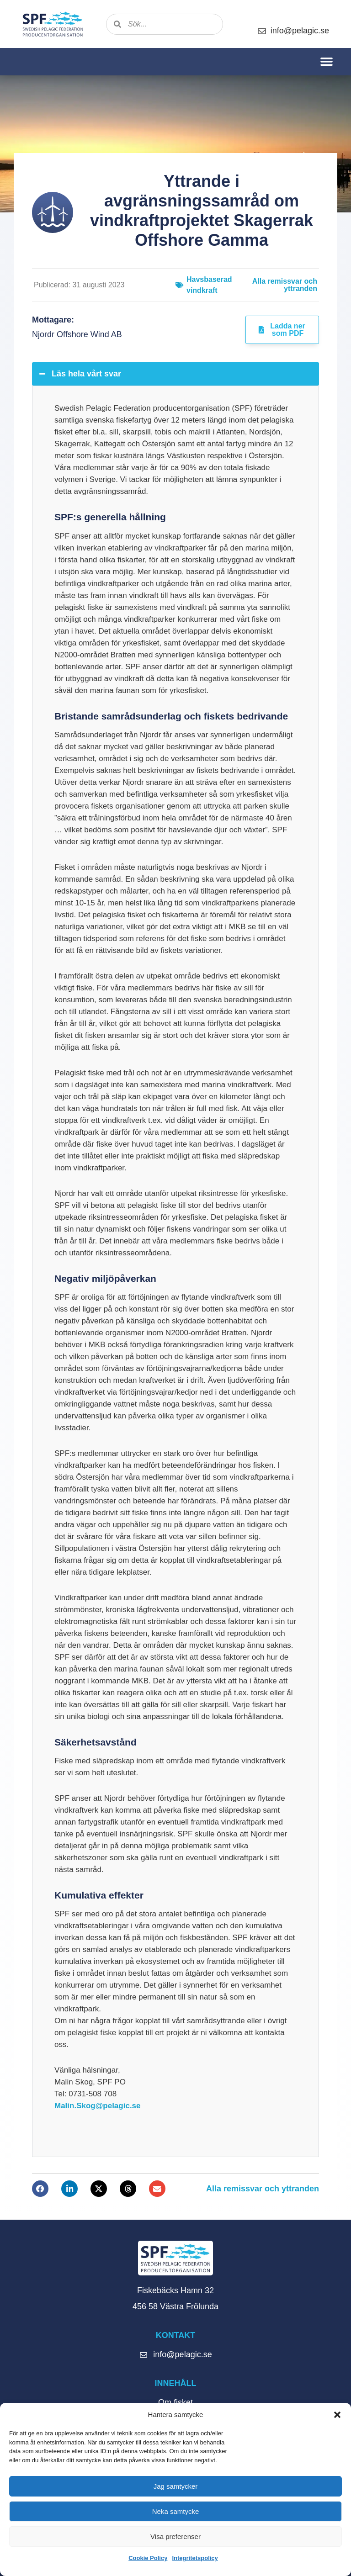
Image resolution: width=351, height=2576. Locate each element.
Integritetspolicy (195, 2558)
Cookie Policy (147, 2558)
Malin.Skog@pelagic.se (97, 2105)
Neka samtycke (175, 2511)
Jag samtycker (176, 2486)
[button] (337, 2414)
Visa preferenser (175, 2536)
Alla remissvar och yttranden (284, 284)
